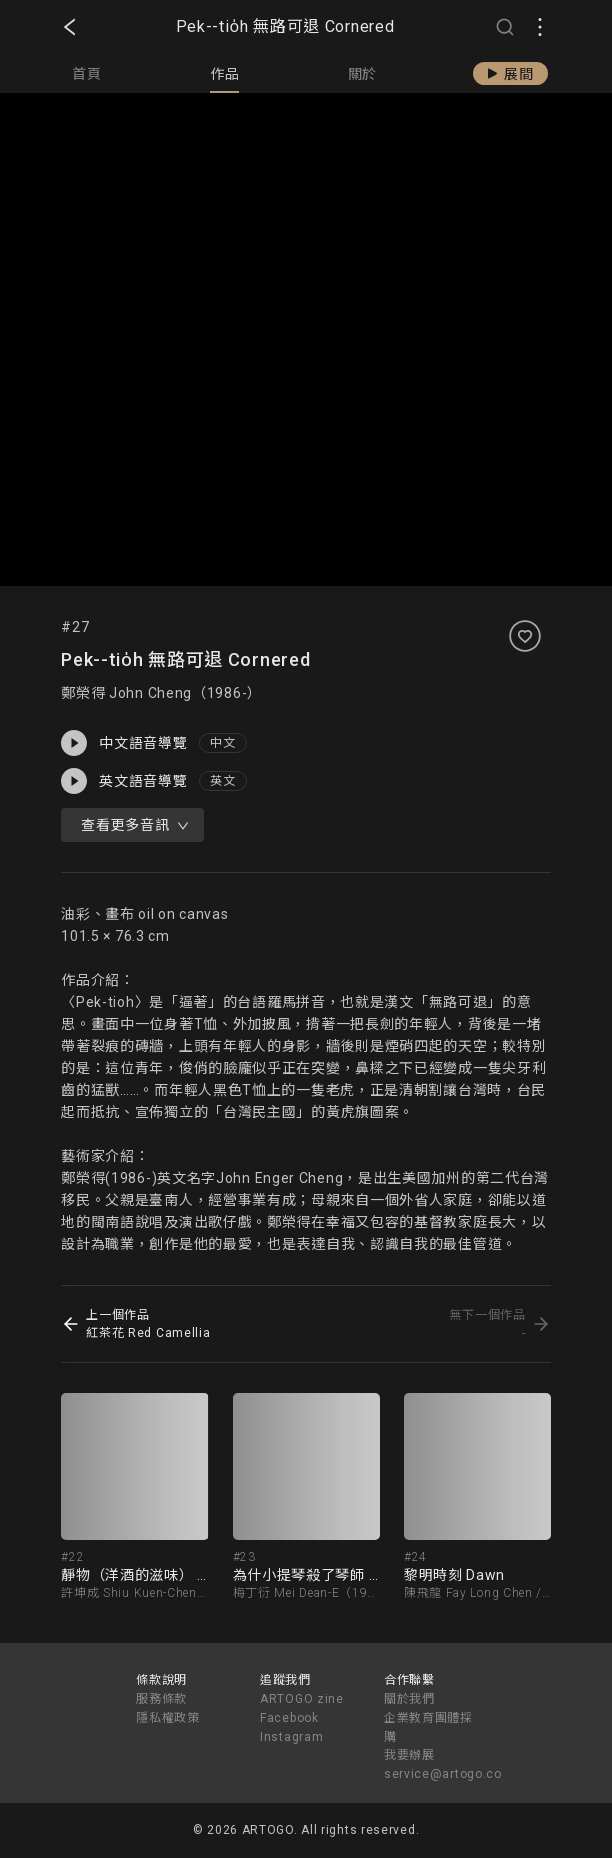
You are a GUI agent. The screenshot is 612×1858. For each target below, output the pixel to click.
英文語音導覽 (124, 781)
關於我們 (409, 1699)
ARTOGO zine (302, 1699)
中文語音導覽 (124, 743)
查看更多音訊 (135, 825)
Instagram (291, 1737)
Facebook (289, 1718)
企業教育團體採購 (428, 1727)
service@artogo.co (443, 1774)
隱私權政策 (168, 1718)
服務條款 (161, 1699)
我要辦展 (409, 1755)
